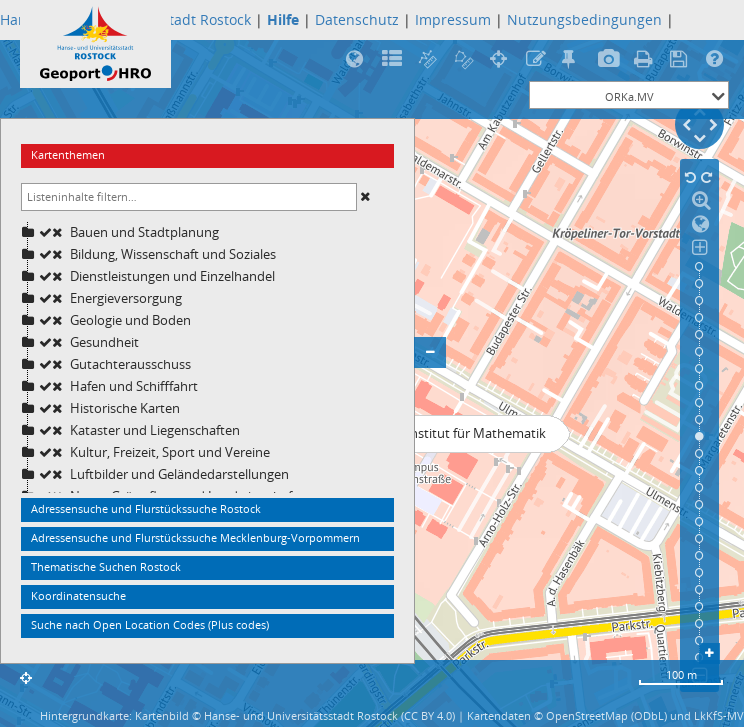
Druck (645, 60)
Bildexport (609, 60)
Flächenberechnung (465, 60)
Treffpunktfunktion (573, 60)
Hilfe (717, 60)
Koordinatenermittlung (501, 60)
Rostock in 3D (357, 60)
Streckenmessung (429, 60)
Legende (393, 60)
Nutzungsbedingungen (584, 19)
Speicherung (681, 60)
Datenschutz (357, 19)
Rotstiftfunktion (537, 60)
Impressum (453, 19)
